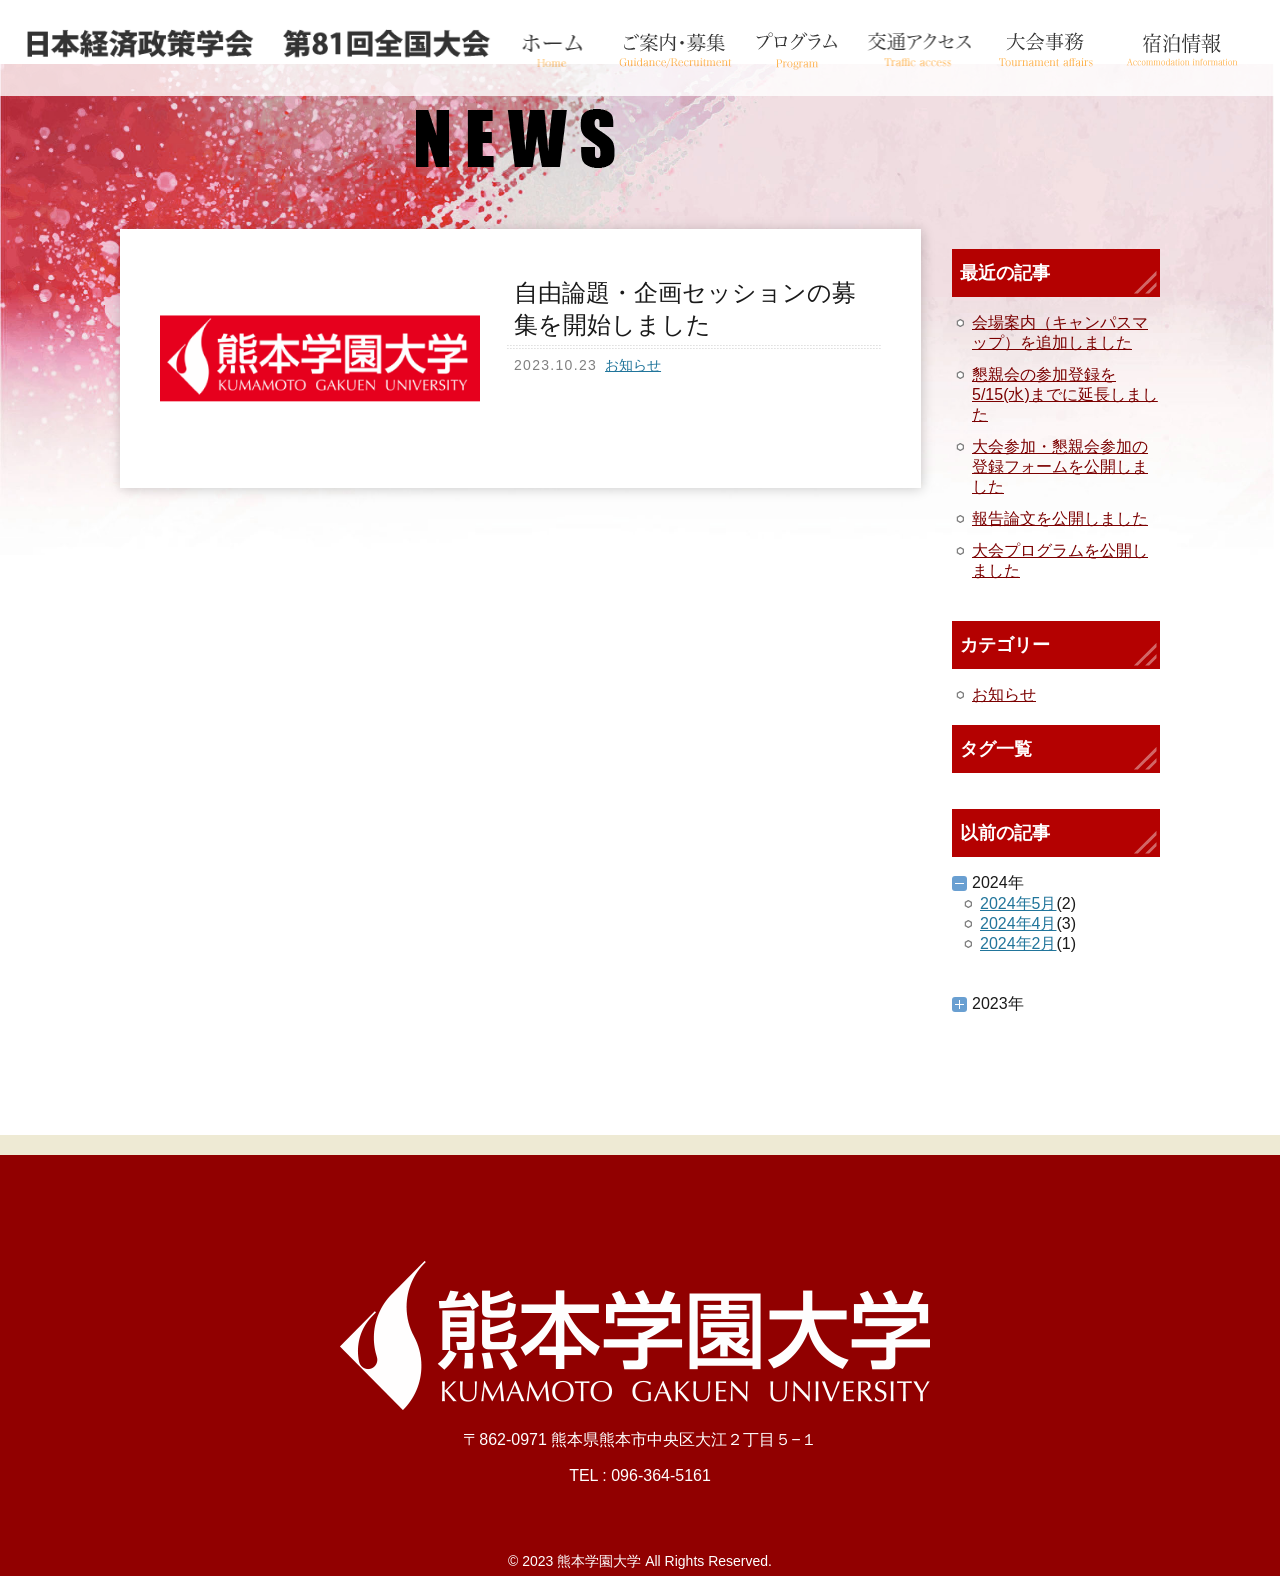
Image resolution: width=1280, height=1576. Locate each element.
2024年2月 (1018, 943)
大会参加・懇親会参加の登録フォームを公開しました (1060, 466)
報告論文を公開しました (1060, 518)
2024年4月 (1018, 923)
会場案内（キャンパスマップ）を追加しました (1060, 332)
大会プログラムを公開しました (1060, 560)
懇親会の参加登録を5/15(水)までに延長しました (1065, 394)
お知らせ (633, 365)
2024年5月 (1018, 903)
